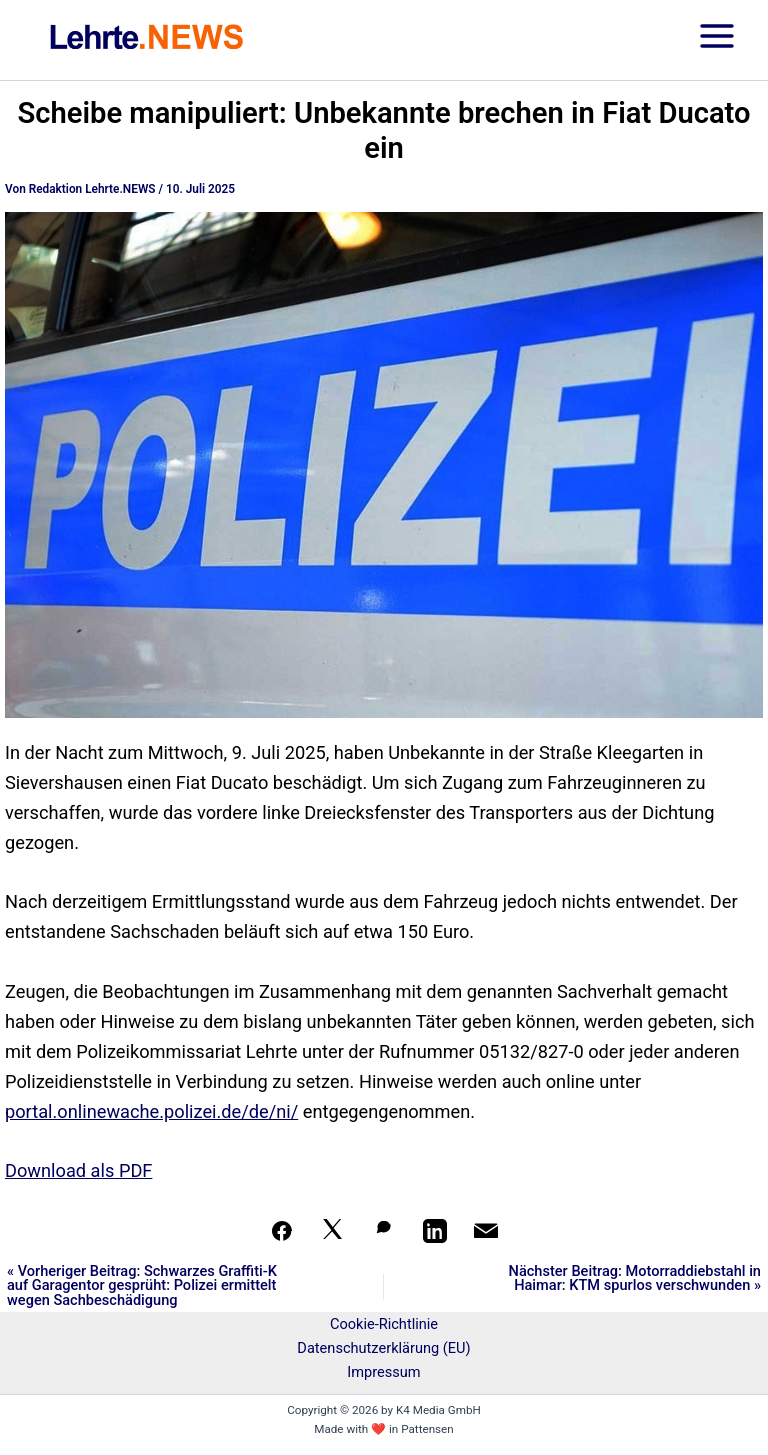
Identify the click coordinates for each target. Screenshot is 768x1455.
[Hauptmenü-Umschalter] (717, 40)
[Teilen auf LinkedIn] (435, 1231)
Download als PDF (78, 1170)
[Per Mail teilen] (486, 1231)
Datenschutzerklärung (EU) (383, 1348)
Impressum (383, 1372)
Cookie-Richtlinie (384, 1324)
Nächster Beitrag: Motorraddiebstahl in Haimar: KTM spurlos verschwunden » (635, 1278)
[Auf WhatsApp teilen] (384, 1231)
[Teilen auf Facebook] (282, 1231)
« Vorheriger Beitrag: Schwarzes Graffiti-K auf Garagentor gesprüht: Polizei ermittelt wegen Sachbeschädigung (142, 1286)
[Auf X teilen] (333, 1231)
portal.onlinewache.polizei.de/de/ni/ (151, 1111)
